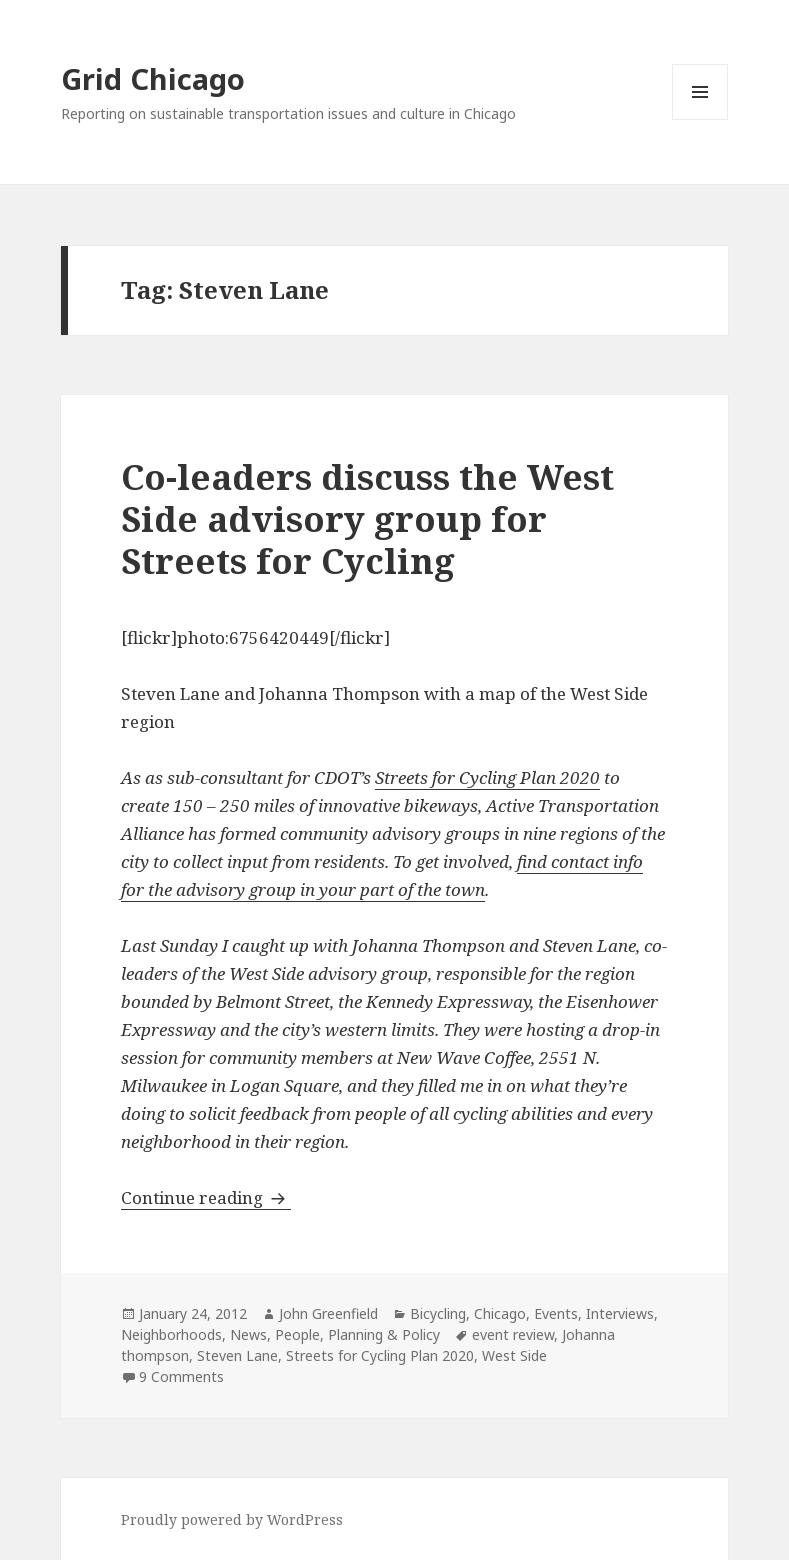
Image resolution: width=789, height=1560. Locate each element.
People (297, 1334)
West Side (514, 1355)
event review (513, 1334)
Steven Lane (237, 1355)
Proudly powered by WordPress (232, 1519)
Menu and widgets (700, 119)
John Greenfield (328, 1313)
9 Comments (181, 1376)
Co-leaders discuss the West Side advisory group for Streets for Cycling (367, 518)
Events (556, 1313)
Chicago (500, 1313)
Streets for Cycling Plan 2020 (487, 777)
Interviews (620, 1313)
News (248, 1334)
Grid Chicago (153, 78)
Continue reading (206, 1197)
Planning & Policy (384, 1334)
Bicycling (438, 1313)
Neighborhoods (171, 1334)
